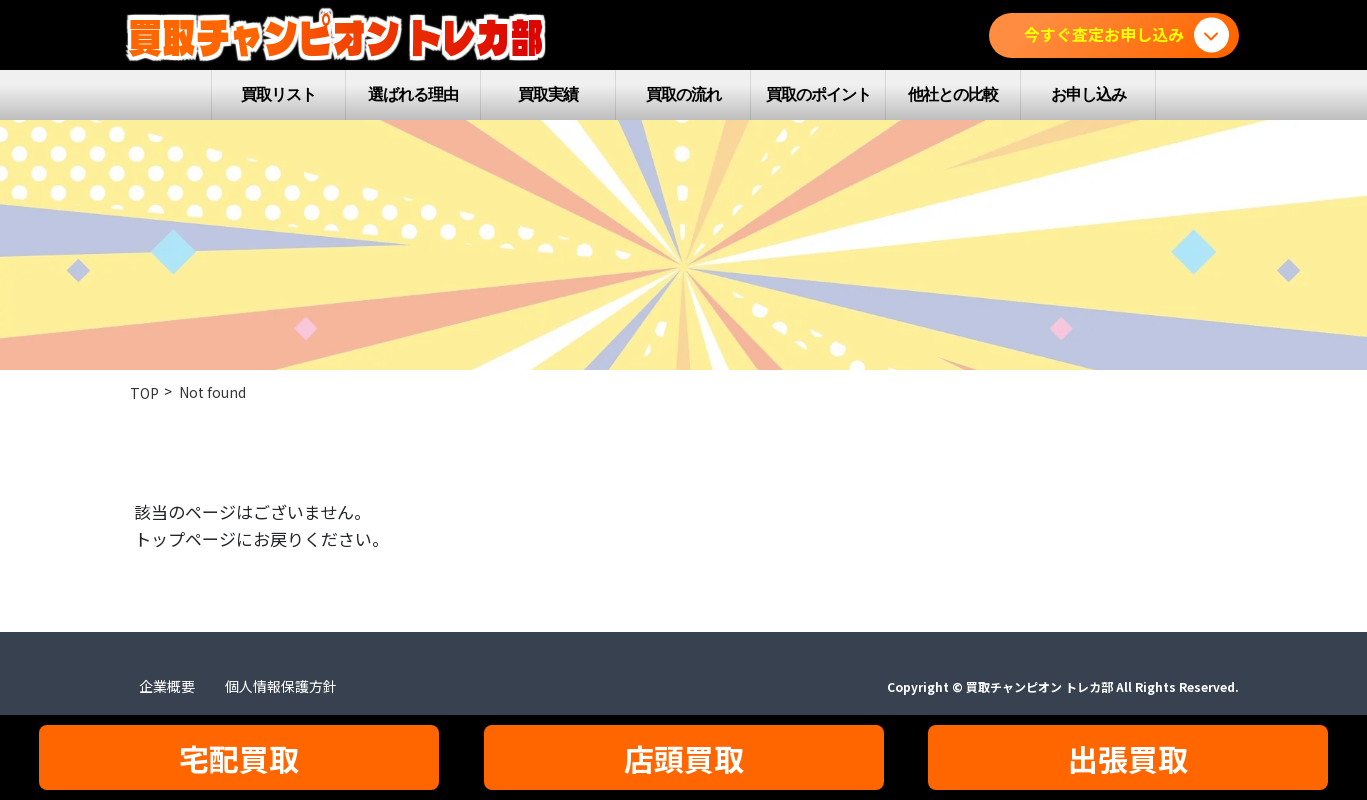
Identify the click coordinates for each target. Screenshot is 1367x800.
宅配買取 (239, 758)
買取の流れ (683, 94)
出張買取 (1128, 758)
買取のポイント (818, 94)
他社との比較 (953, 94)
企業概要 (167, 686)
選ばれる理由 (413, 94)
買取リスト (278, 94)
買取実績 (548, 94)
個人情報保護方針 (281, 686)
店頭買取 (684, 758)
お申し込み (1088, 94)
